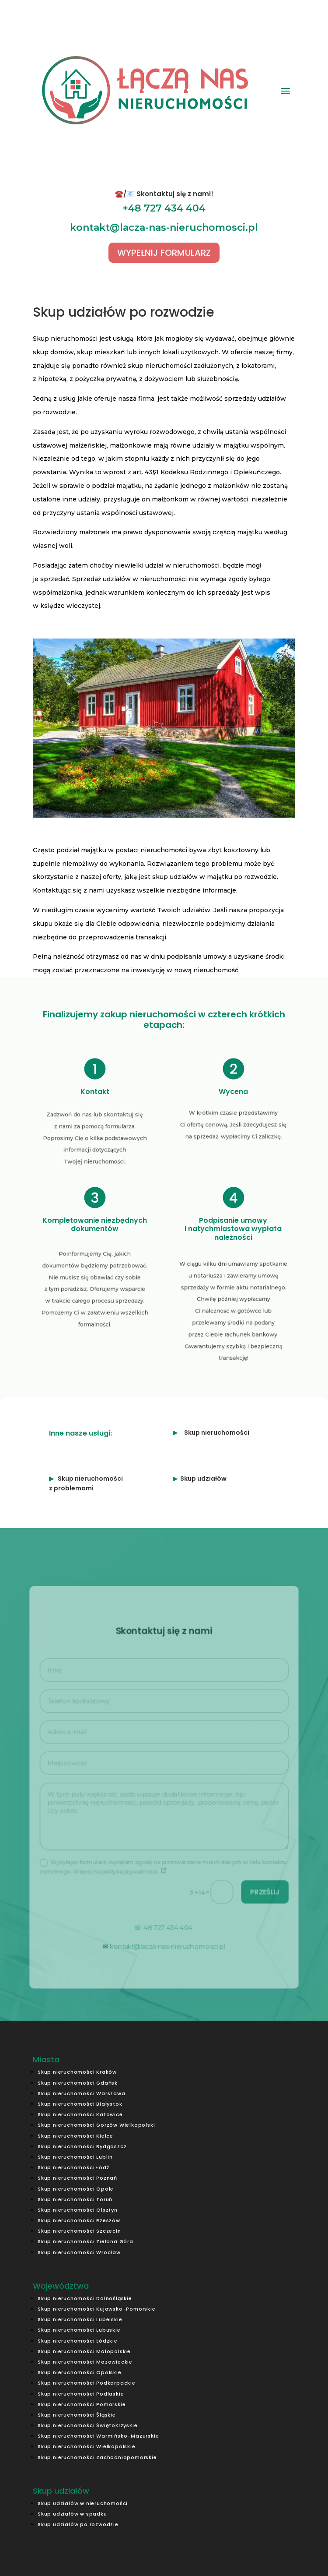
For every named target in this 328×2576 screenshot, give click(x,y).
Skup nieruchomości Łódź (73, 2167)
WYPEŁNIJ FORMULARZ (164, 253)
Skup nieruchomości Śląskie (77, 2414)
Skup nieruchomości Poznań (77, 2177)
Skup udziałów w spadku (72, 2513)
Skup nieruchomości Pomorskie (82, 2404)
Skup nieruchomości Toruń (75, 2199)
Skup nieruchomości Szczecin (79, 2230)
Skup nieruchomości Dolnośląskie (85, 2298)
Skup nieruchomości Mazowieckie (85, 2361)
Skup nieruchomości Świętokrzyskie (87, 2425)
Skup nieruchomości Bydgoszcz (82, 2146)
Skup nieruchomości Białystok (80, 2103)
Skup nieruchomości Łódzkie (78, 2340)
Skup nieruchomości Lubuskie (79, 2329)
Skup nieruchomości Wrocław (79, 2252)
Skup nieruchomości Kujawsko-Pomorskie (97, 2308)
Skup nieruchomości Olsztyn (78, 2209)
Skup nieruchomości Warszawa (82, 2093)
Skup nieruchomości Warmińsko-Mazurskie (98, 2435)
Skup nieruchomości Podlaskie (81, 2393)
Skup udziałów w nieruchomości (83, 2503)
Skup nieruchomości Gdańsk (78, 2082)
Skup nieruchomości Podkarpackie (87, 2382)
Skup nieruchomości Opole (76, 2188)
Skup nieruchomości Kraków (77, 2071)
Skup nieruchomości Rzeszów (79, 2220)
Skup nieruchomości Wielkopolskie (87, 2446)
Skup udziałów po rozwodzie (78, 2524)
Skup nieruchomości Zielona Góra (85, 2241)
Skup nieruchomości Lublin (75, 2156)
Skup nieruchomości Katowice (80, 2114)
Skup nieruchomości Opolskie (80, 2372)
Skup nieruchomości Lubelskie (80, 2319)
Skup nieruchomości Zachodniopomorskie (97, 2457)
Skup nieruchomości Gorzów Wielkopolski (96, 2124)
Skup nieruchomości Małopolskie (84, 2351)
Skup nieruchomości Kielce (75, 2135)
